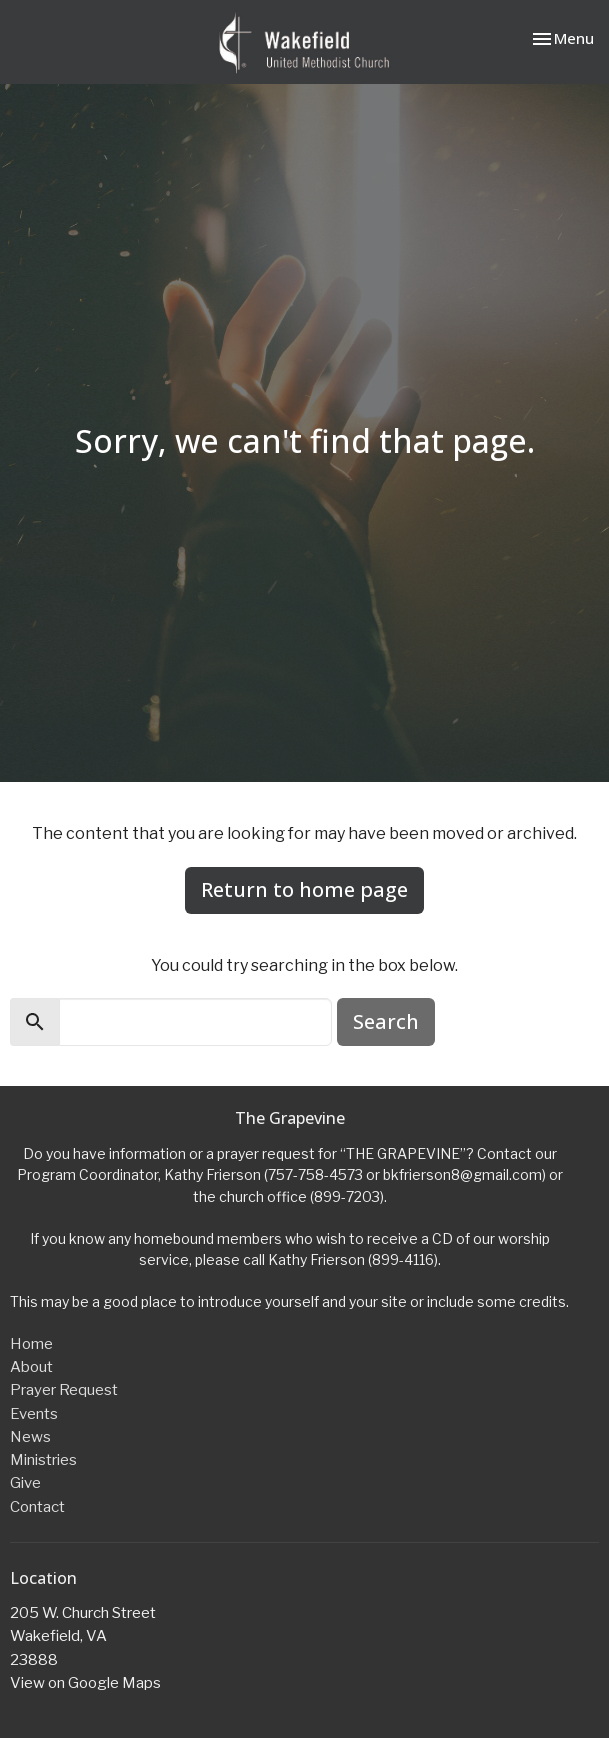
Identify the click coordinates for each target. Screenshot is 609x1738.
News (30, 1437)
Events (34, 1414)
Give (25, 1483)
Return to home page (304, 889)
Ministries (43, 1460)
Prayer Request (64, 1390)
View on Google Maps (85, 1683)
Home (31, 1344)
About (31, 1367)
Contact (37, 1507)
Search (386, 1021)
